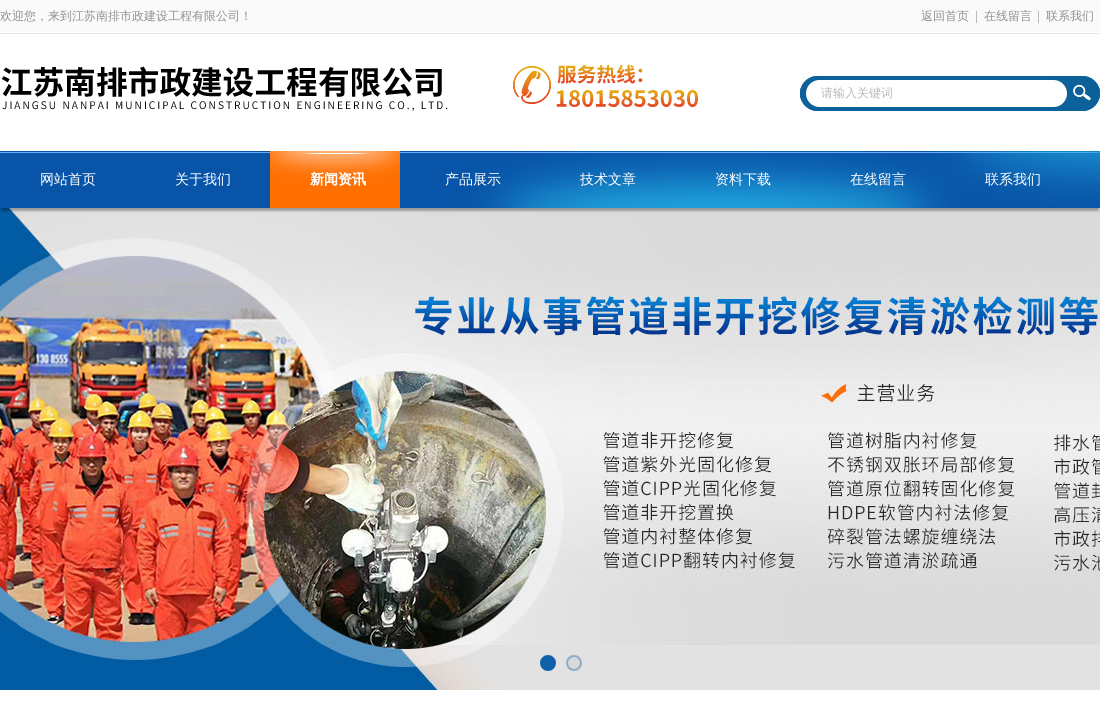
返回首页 (945, 16)
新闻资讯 (338, 179)
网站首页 (68, 179)
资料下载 (743, 179)
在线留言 (1008, 16)
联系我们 (1070, 16)
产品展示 (473, 179)
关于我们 (203, 179)
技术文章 (608, 179)
